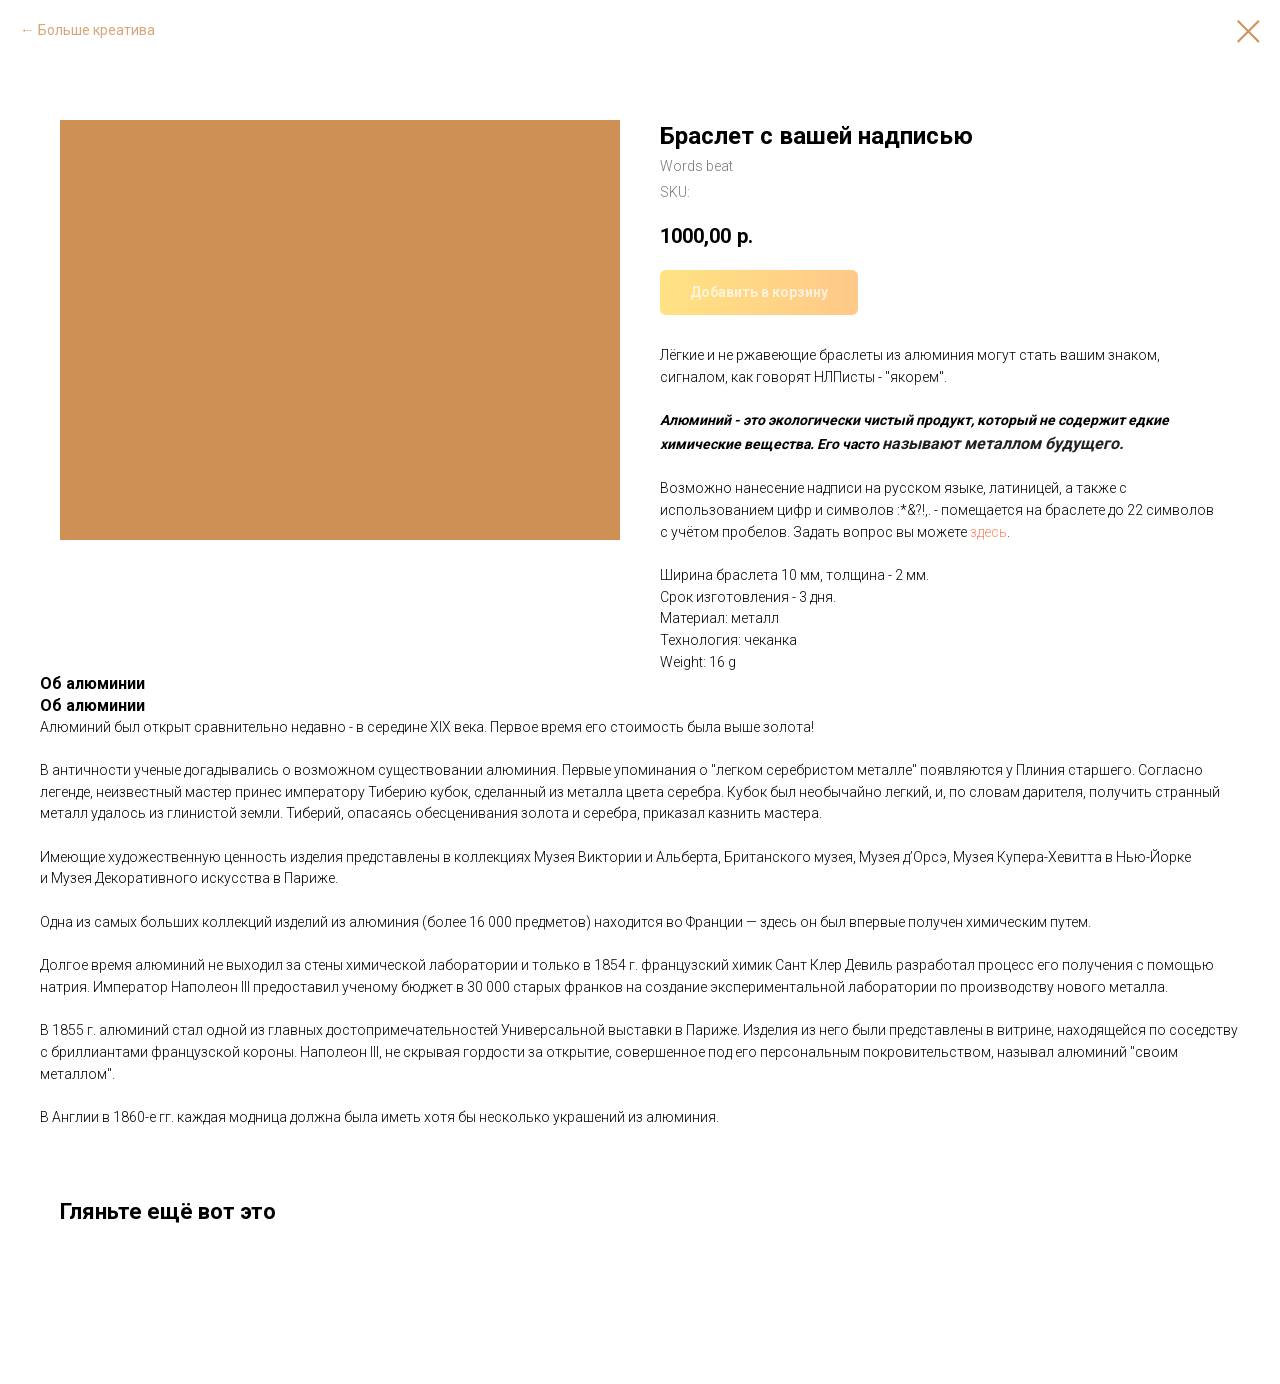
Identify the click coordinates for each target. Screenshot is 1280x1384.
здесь (988, 532)
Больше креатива (96, 30)
